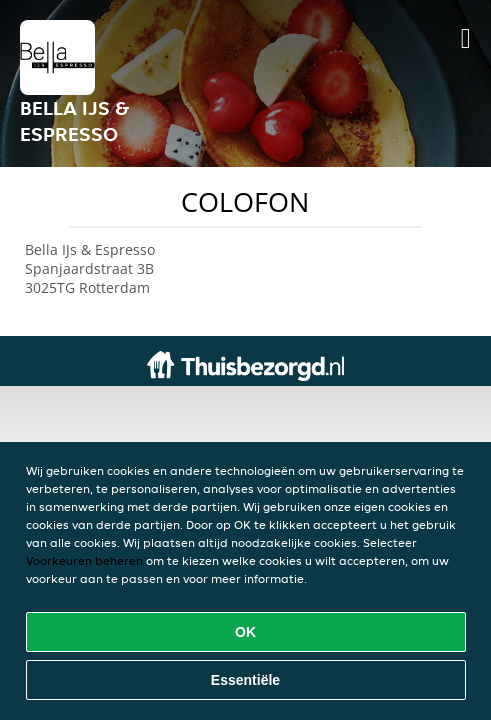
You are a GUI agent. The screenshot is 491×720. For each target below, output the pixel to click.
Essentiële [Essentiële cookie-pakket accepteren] (245, 680)
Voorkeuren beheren (84, 560)
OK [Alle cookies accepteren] (245, 632)
